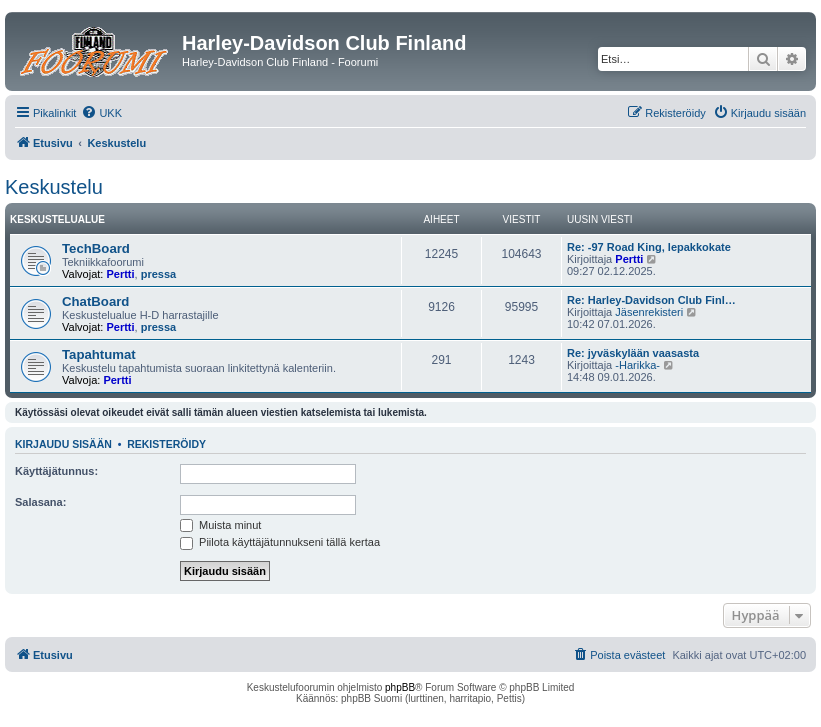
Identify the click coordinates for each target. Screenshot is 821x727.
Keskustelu (54, 187)
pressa (158, 274)
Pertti (120, 274)
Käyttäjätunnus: (56, 471)
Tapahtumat (99, 354)
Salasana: (40, 502)
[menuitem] (101, 113)
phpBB (400, 687)
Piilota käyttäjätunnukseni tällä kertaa (280, 542)
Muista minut (220, 525)
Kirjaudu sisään (63, 444)
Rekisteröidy (166, 444)
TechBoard (96, 248)
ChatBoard (95, 301)
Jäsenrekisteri (649, 312)
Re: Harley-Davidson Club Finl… (651, 300)
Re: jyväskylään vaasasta (633, 353)
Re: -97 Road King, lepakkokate (649, 247)
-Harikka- (637, 365)
